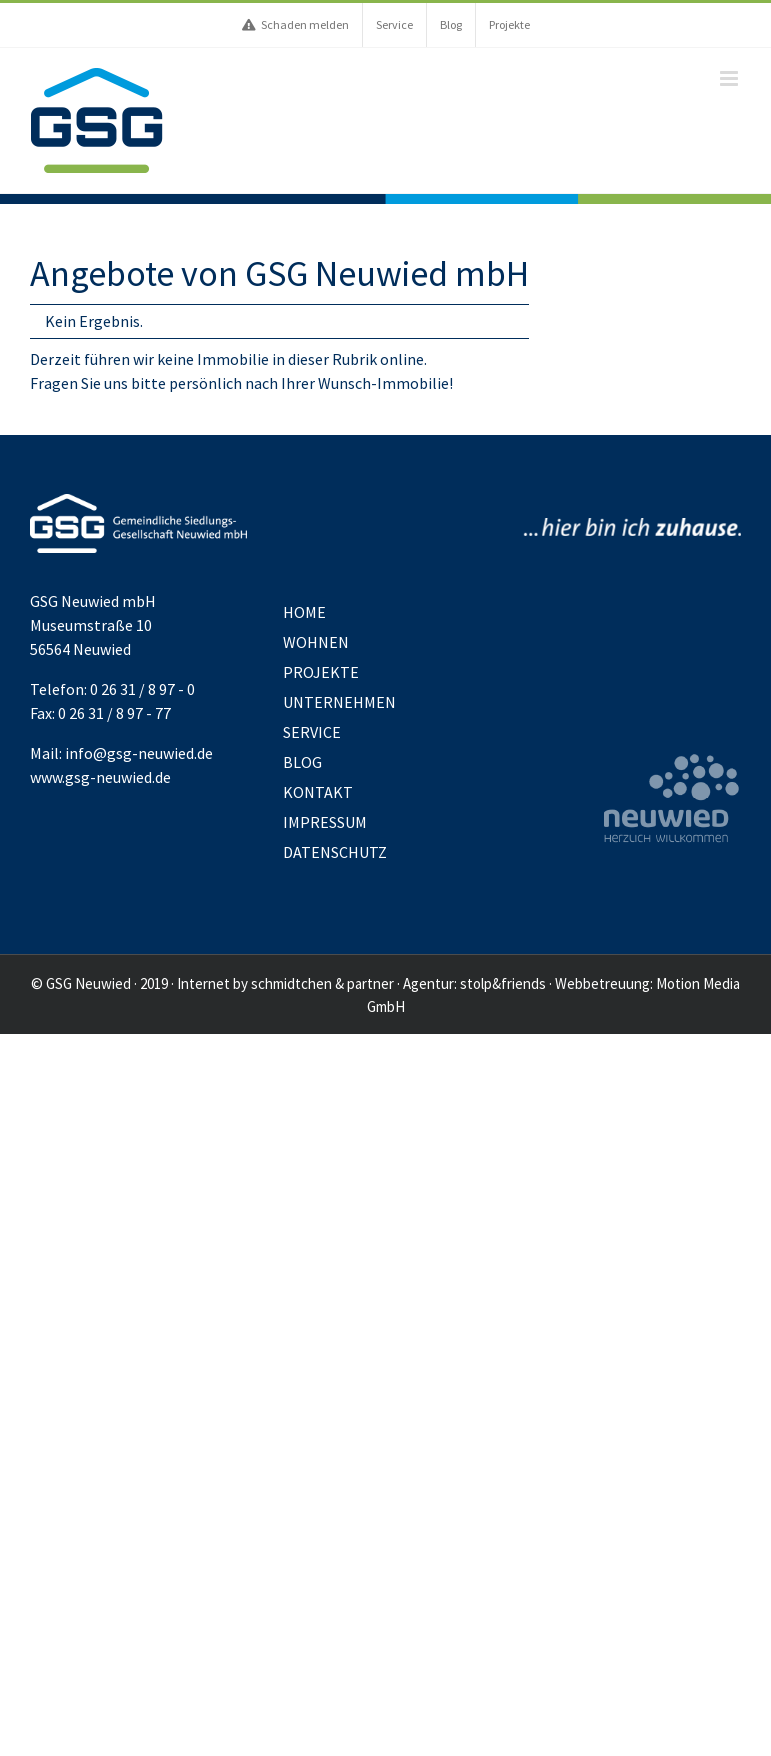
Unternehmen (339, 702)
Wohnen (316, 642)
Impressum (325, 822)
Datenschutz (335, 852)
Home (304, 612)
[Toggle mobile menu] (730, 78)
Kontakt (318, 792)
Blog (302, 762)
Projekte (321, 672)
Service (312, 732)
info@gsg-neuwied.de (139, 753)
